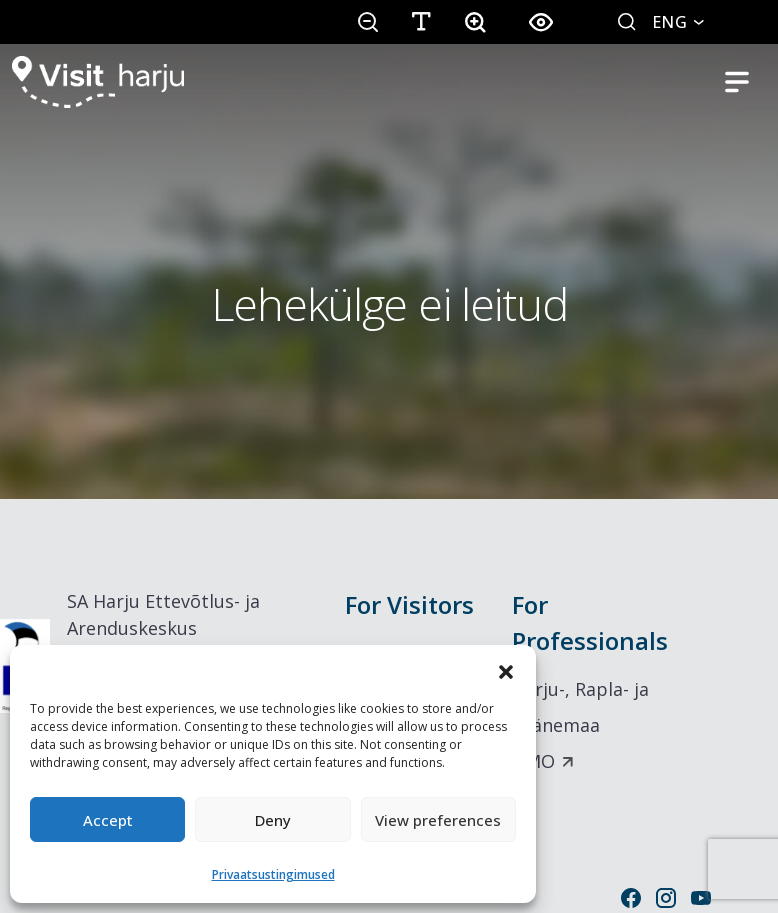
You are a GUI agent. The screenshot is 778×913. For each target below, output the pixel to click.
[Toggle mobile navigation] (737, 82)
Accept (108, 820)
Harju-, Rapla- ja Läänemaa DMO (580, 725)
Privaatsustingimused (273, 874)
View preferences (438, 820)
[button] (506, 670)
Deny (273, 820)
